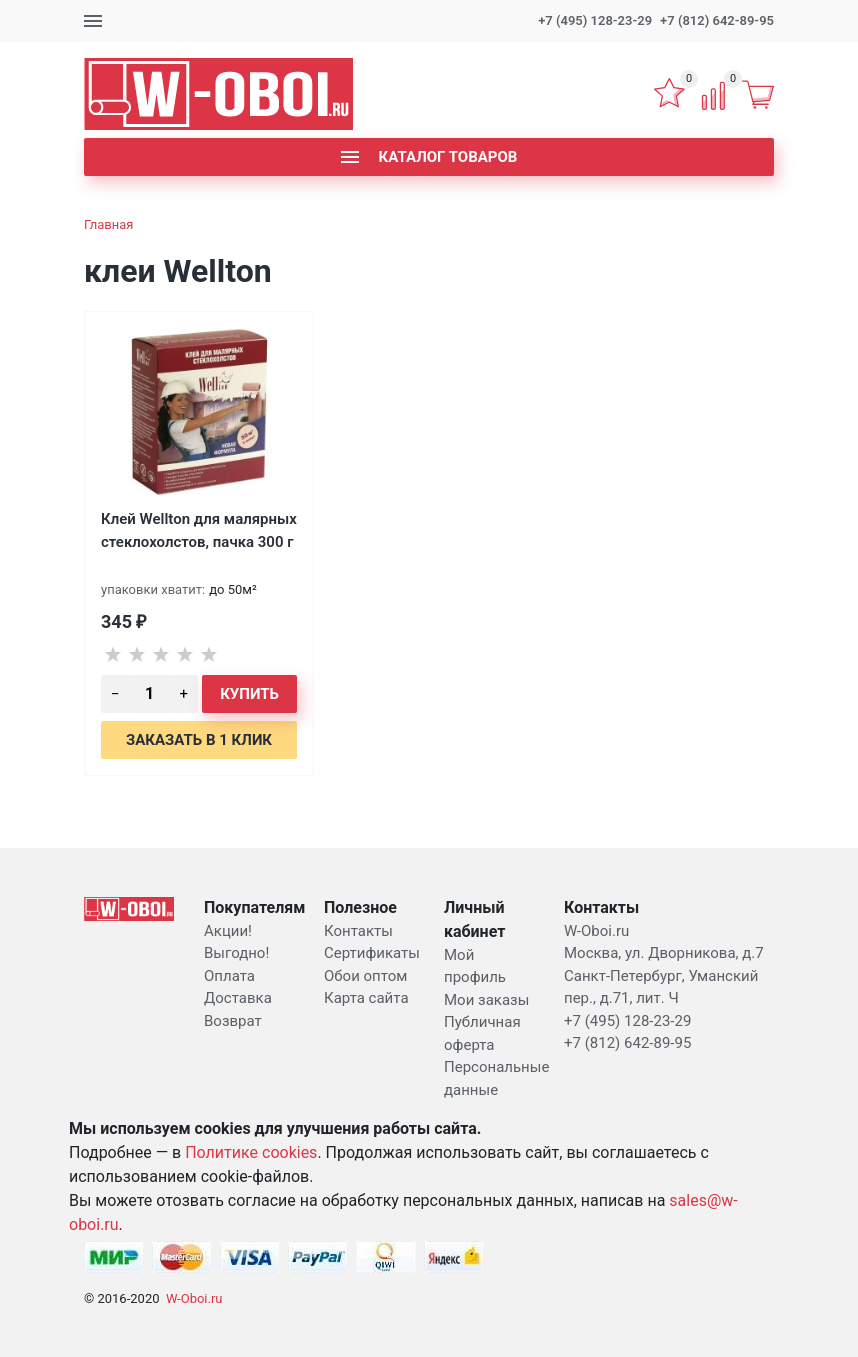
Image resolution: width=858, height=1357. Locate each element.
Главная (108, 224)
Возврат (233, 1021)
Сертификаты (372, 953)
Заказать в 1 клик (199, 740)
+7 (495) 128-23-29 (595, 20)
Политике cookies (251, 1152)
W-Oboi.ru (194, 1298)
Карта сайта (366, 998)
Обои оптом (365, 976)
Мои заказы (486, 1000)
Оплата (229, 976)
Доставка (238, 998)
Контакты (358, 931)
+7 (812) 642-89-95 (717, 20)
